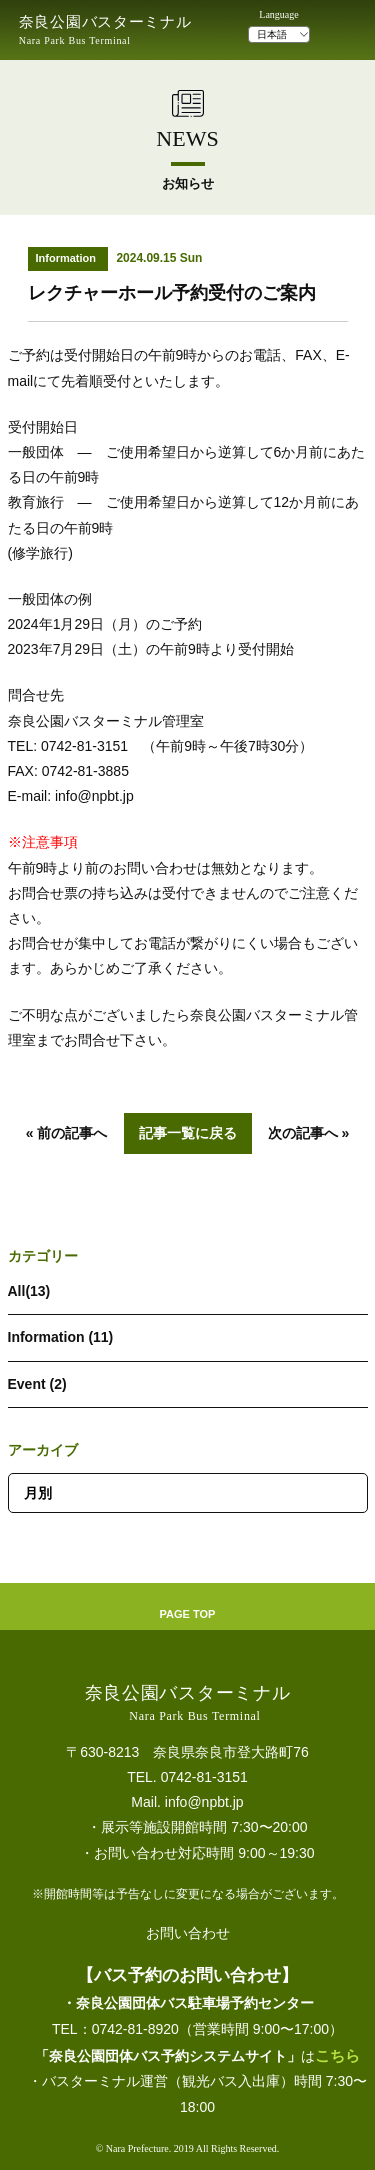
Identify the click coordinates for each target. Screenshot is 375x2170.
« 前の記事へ (67, 1133)
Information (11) (61, 1337)
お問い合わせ (188, 1933)
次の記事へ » (309, 1133)
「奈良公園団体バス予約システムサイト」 (168, 2056)
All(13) (29, 1291)
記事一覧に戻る (188, 1133)
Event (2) (37, 1384)
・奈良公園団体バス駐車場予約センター (188, 2003)
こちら (337, 2055)
